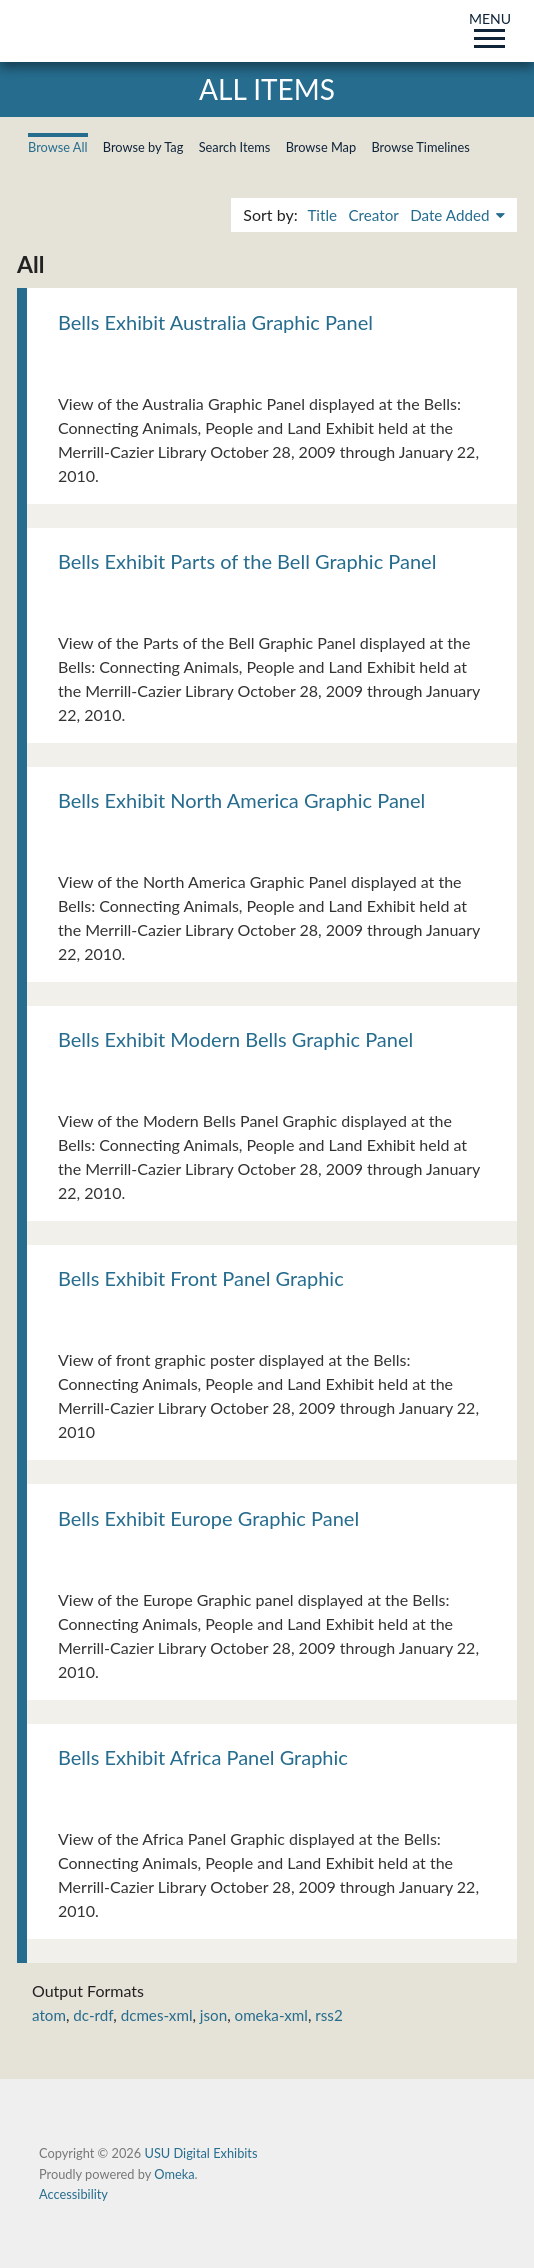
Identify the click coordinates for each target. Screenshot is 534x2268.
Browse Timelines (420, 147)
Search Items (235, 147)
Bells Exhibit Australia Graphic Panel (215, 322)
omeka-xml (271, 2015)
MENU (490, 26)
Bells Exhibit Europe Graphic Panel (208, 1518)
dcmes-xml (157, 2015)
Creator (373, 215)
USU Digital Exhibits (200, 2153)
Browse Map (321, 147)
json (213, 2015)
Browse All (58, 147)
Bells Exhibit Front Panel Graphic (201, 1278)
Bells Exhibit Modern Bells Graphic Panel (235, 1039)
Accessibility (73, 2194)
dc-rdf (93, 2015)
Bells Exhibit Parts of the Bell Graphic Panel (247, 561)
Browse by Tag (143, 147)
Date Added (451, 215)
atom (49, 2015)
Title (322, 215)
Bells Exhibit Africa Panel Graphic (203, 1757)
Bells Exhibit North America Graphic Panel (241, 800)
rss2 (328, 2015)
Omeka (174, 2174)
